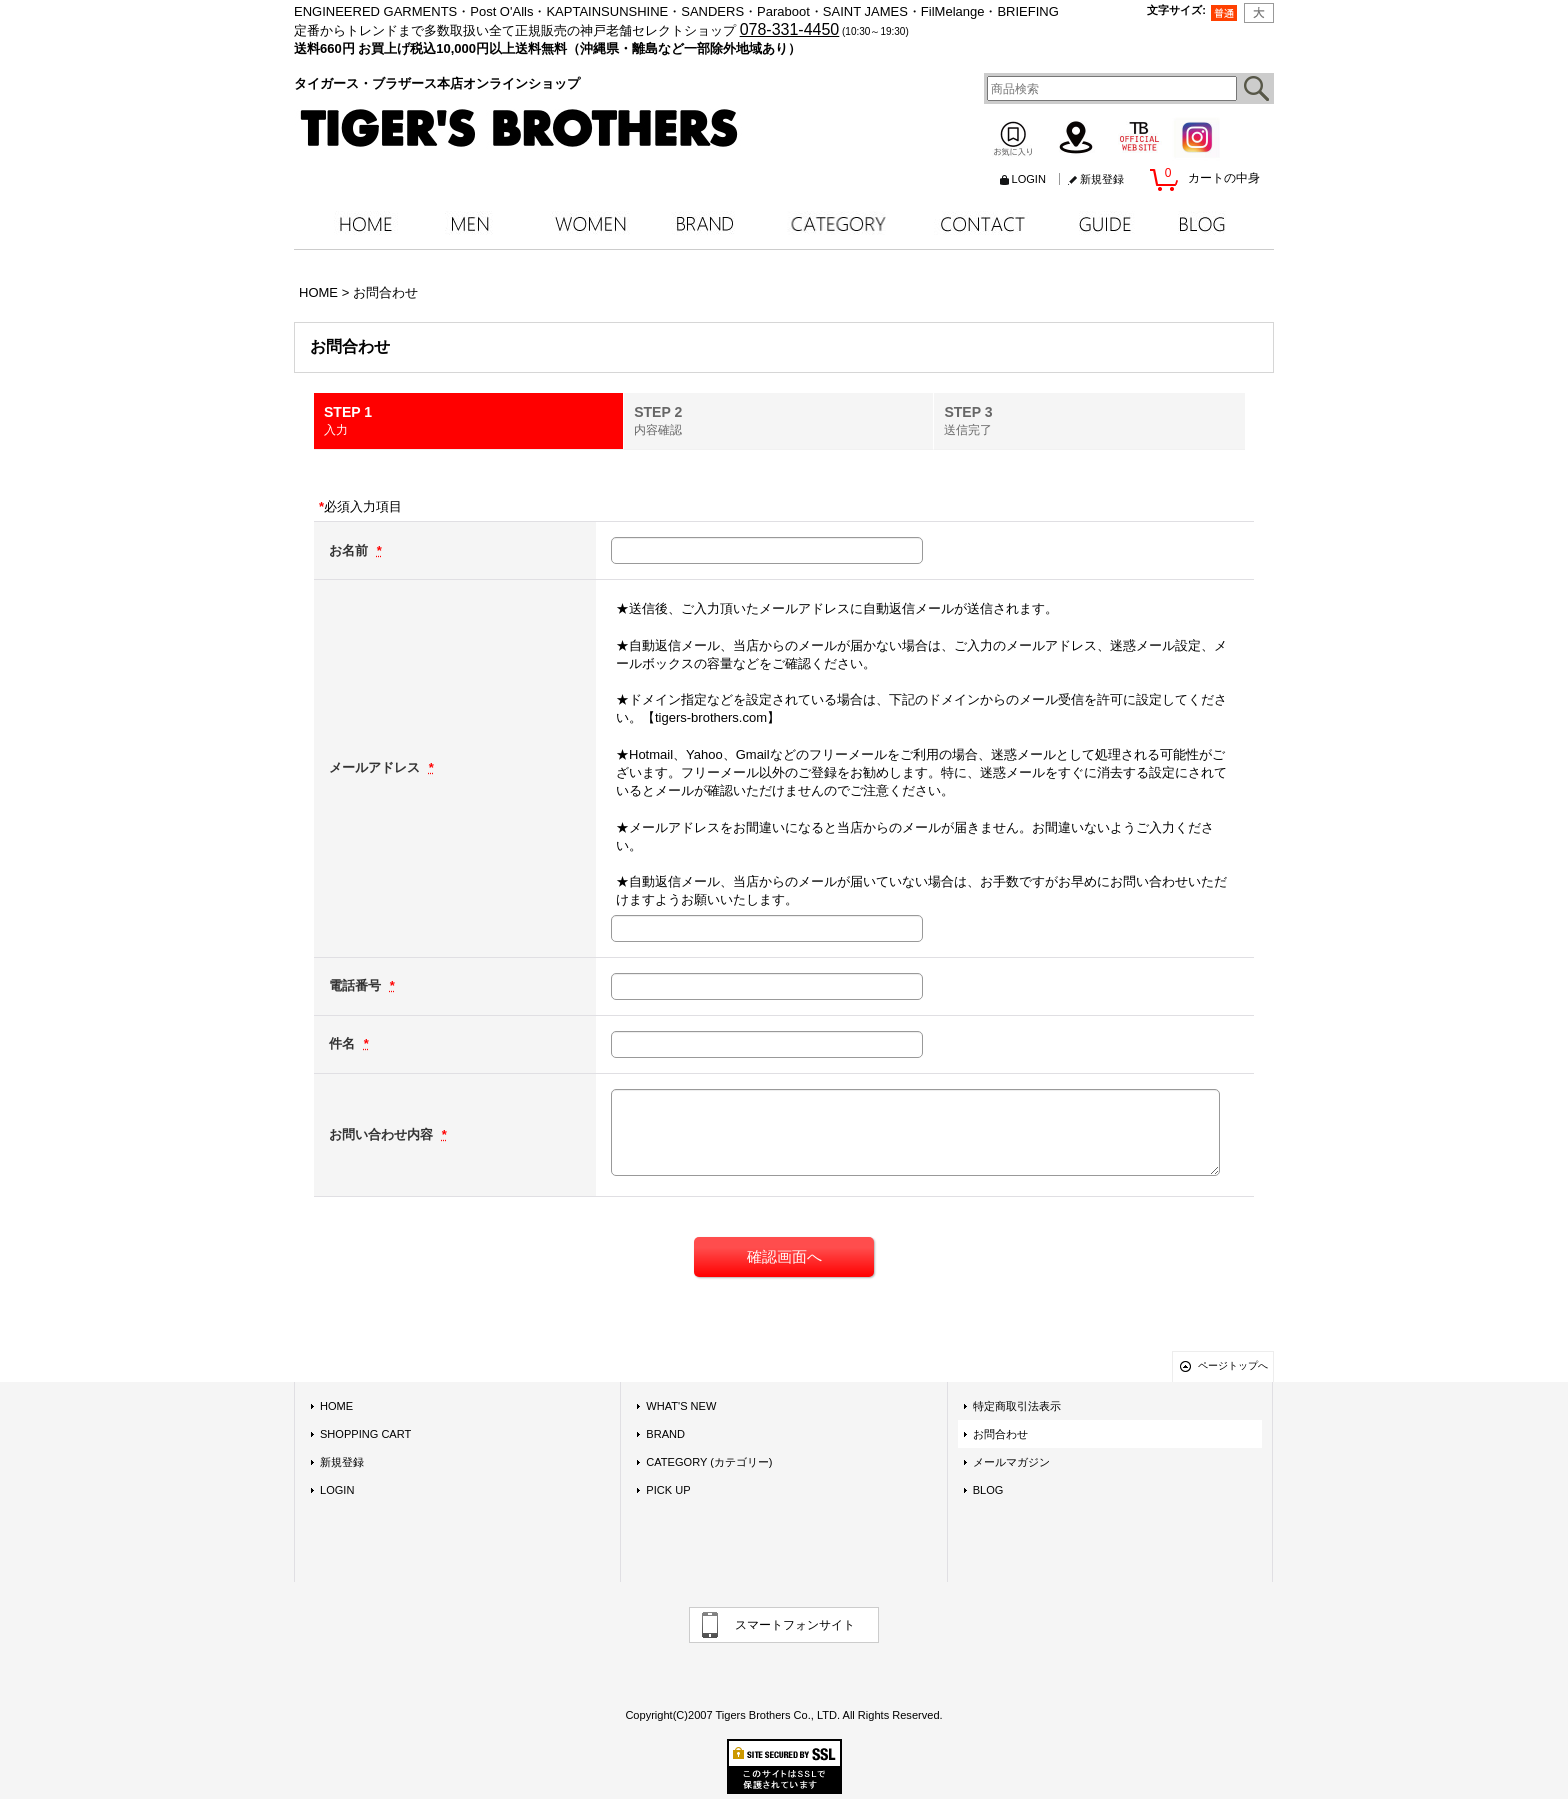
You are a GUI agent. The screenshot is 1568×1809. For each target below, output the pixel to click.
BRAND (665, 1434)
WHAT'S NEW (681, 1406)
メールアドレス (376, 767)
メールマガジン (1011, 1462)
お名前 (350, 550)
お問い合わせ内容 (383, 1134)
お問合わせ (1000, 1434)
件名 (344, 1043)
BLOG (988, 1490)
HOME (336, 1406)
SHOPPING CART (365, 1434)
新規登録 (1102, 179)
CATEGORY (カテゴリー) (709, 1462)
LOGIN (1029, 179)
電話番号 (357, 985)
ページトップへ (1233, 1365)
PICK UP (668, 1490)
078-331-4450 (790, 29)
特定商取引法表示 (1017, 1406)
